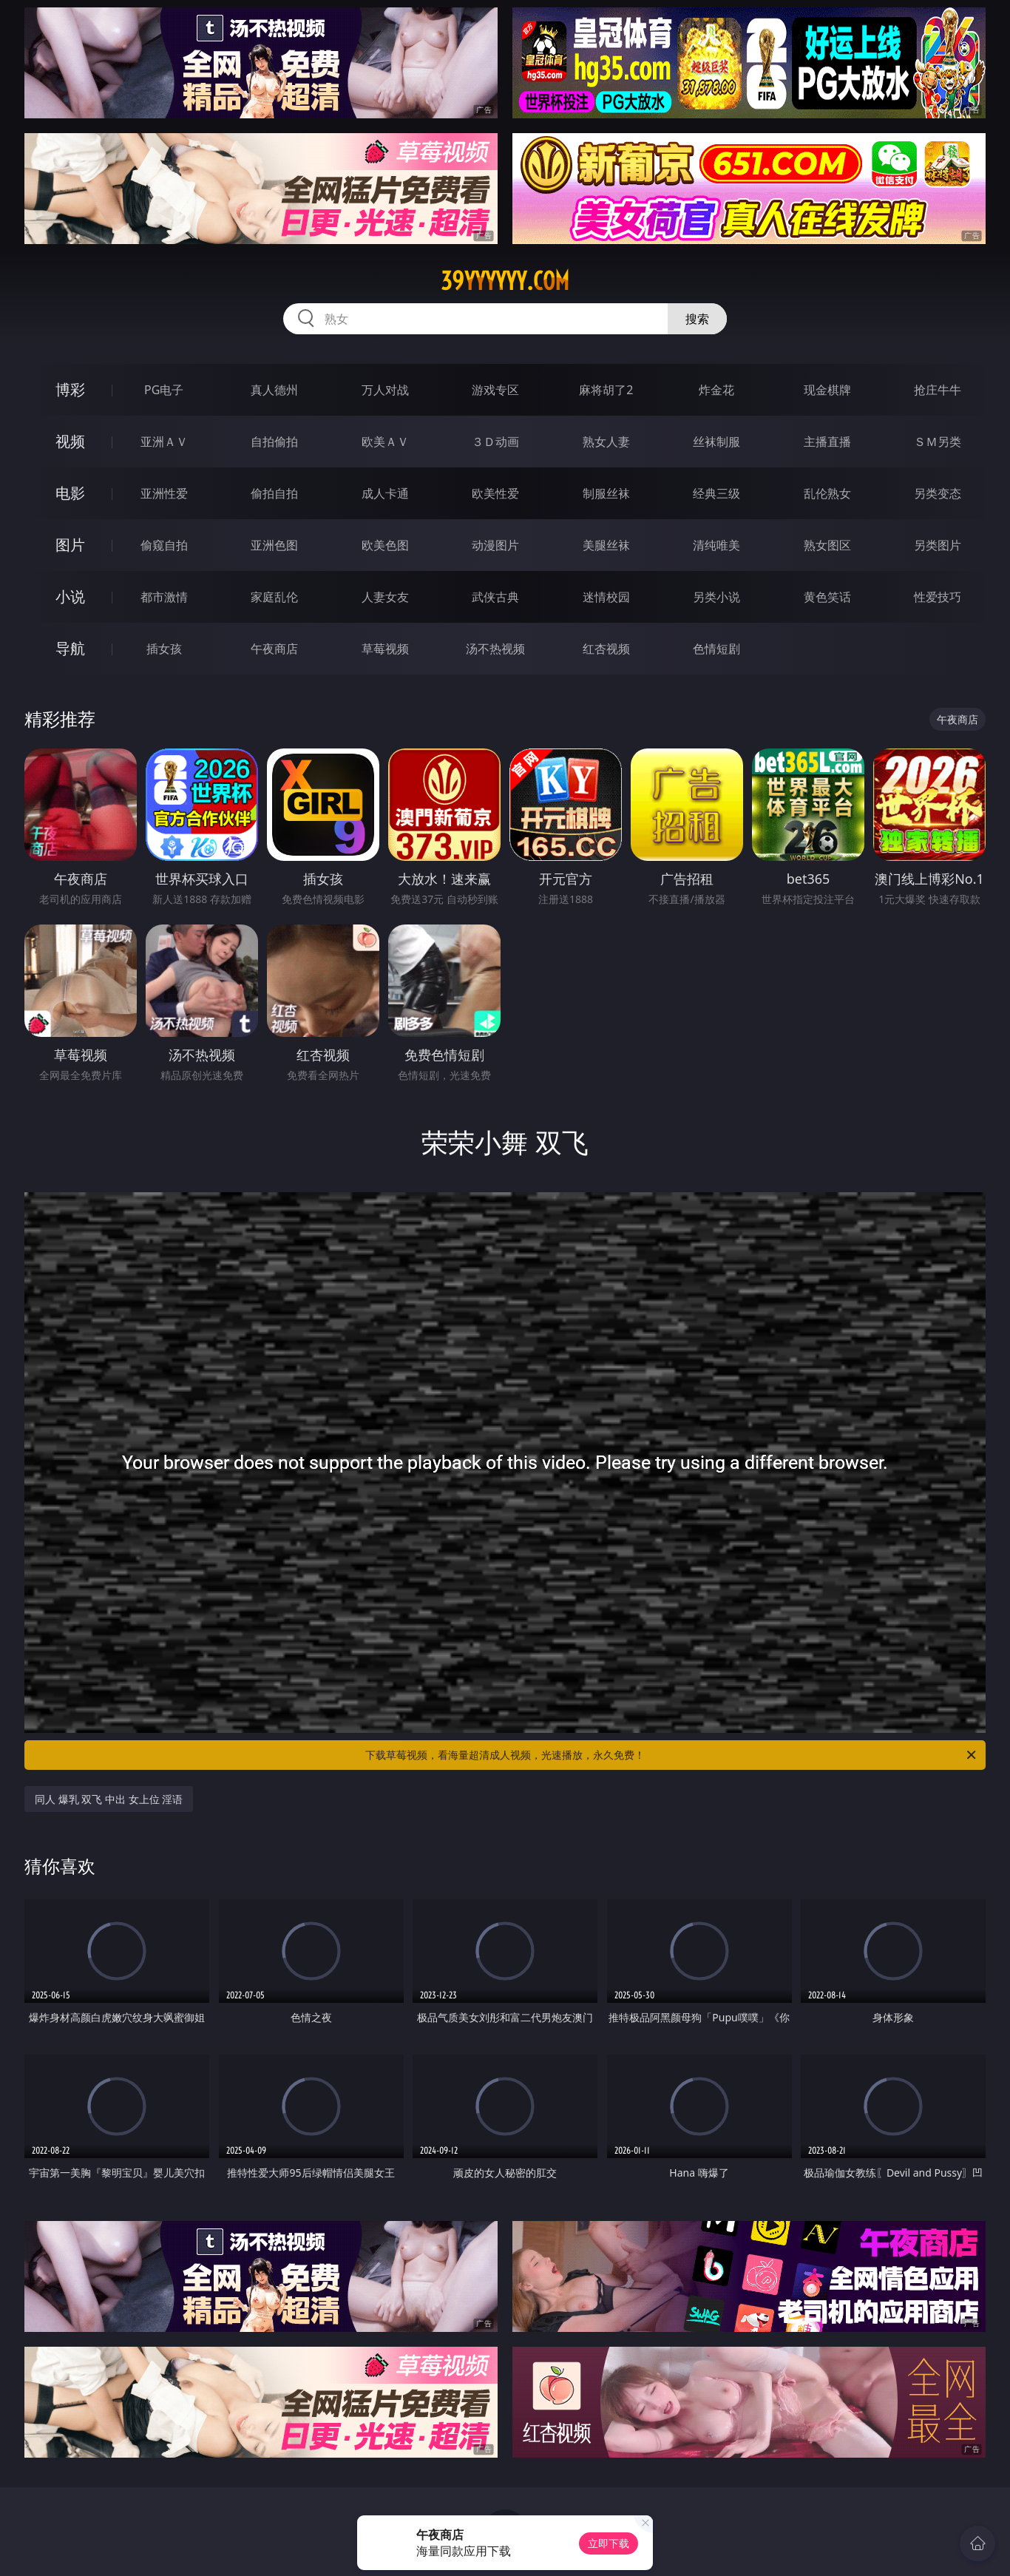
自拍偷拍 (274, 441)
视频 (70, 441)
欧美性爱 (495, 493)
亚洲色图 (274, 545)
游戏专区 (495, 390)
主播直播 (827, 441)
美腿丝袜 (606, 545)
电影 (70, 493)
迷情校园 (606, 597)
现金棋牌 (827, 390)
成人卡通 (385, 493)
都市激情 (164, 597)
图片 (70, 545)
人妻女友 (385, 597)
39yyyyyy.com (505, 281)
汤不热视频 (495, 648)
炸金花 (716, 390)
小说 (70, 596)
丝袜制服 (716, 441)
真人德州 (274, 390)
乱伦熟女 (827, 493)
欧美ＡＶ (385, 441)
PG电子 (163, 390)
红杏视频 (606, 648)
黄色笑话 (827, 597)
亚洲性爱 (164, 493)
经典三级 (716, 493)
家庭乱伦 (274, 597)
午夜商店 (274, 648)
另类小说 (716, 597)
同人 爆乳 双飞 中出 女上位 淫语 (109, 1799)
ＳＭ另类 (937, 441)
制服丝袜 (606, 493)
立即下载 (608, 2543)
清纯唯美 (716, 545)
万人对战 (385, 390)
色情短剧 (716, 648)
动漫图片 (495, 545)
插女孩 (164, 648)
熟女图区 (827, 545)
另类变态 (937, 493)
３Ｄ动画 (495, 441)
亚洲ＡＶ (164, 441)
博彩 (70, 389)
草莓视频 (385, 648)
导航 (70, 648)
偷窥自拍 (164, 545)
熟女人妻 (606, 441)
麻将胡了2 (606, 390)
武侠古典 (495, 597)
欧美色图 (385, 545)
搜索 (697, 319)
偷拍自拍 (274, 493)
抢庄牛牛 (937, 390)
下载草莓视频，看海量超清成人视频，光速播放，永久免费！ (671, 1755)
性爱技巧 (937, 597)
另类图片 (937, 545)
